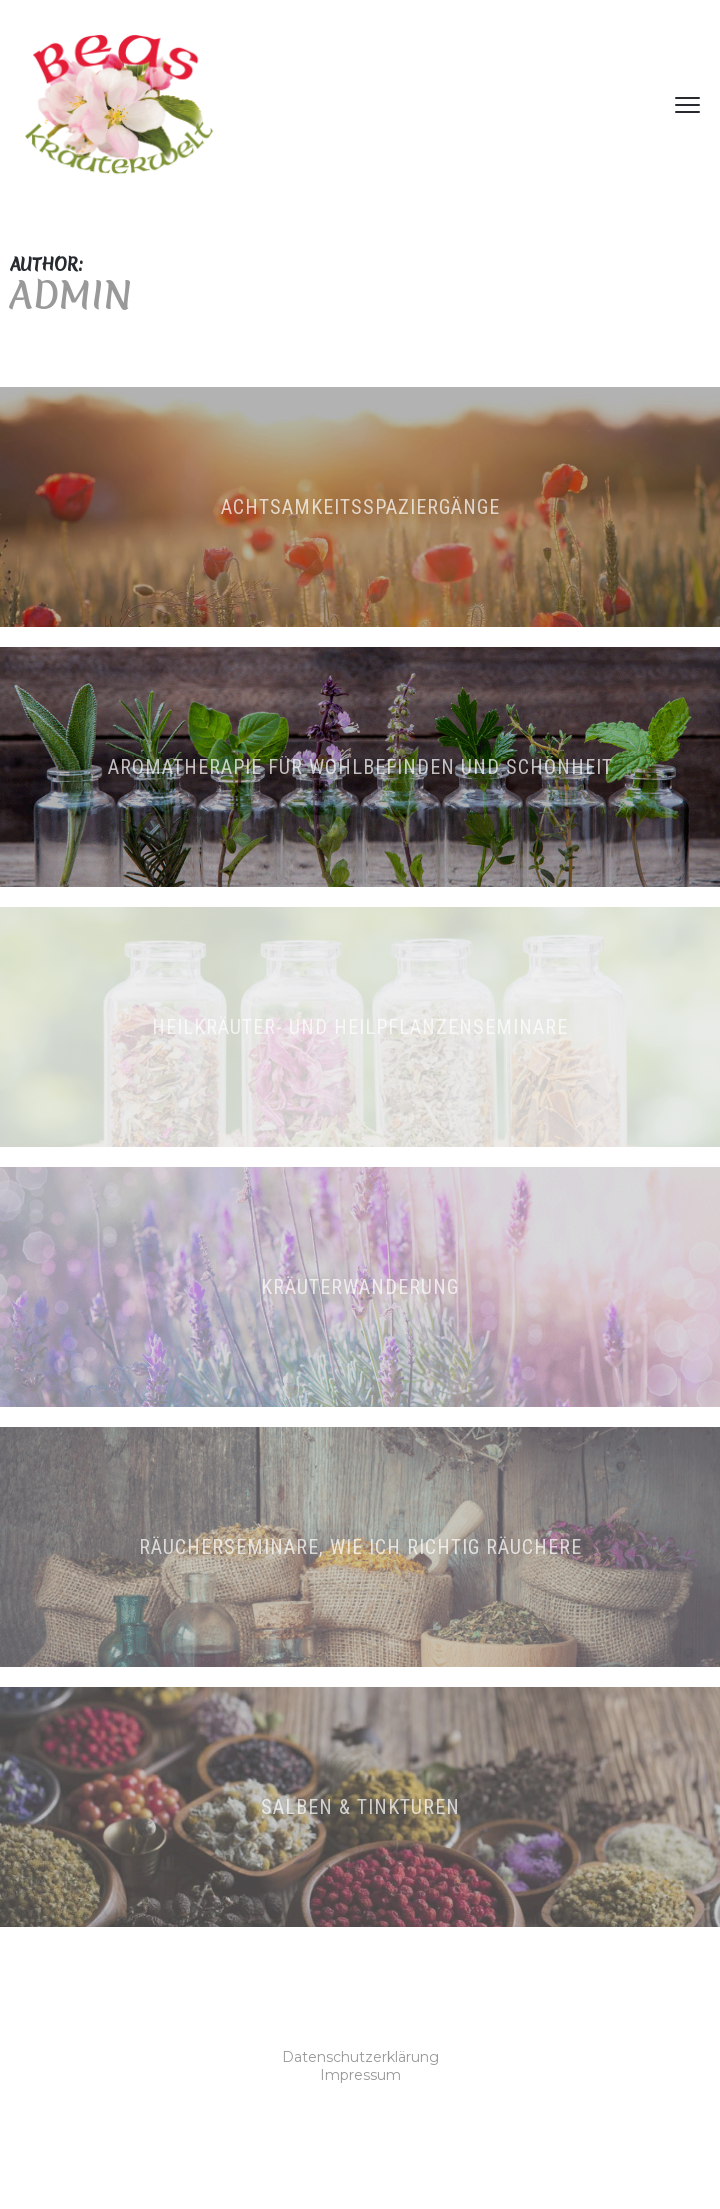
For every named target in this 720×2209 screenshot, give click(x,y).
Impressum (360, 2075)
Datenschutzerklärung (360, 2057)
